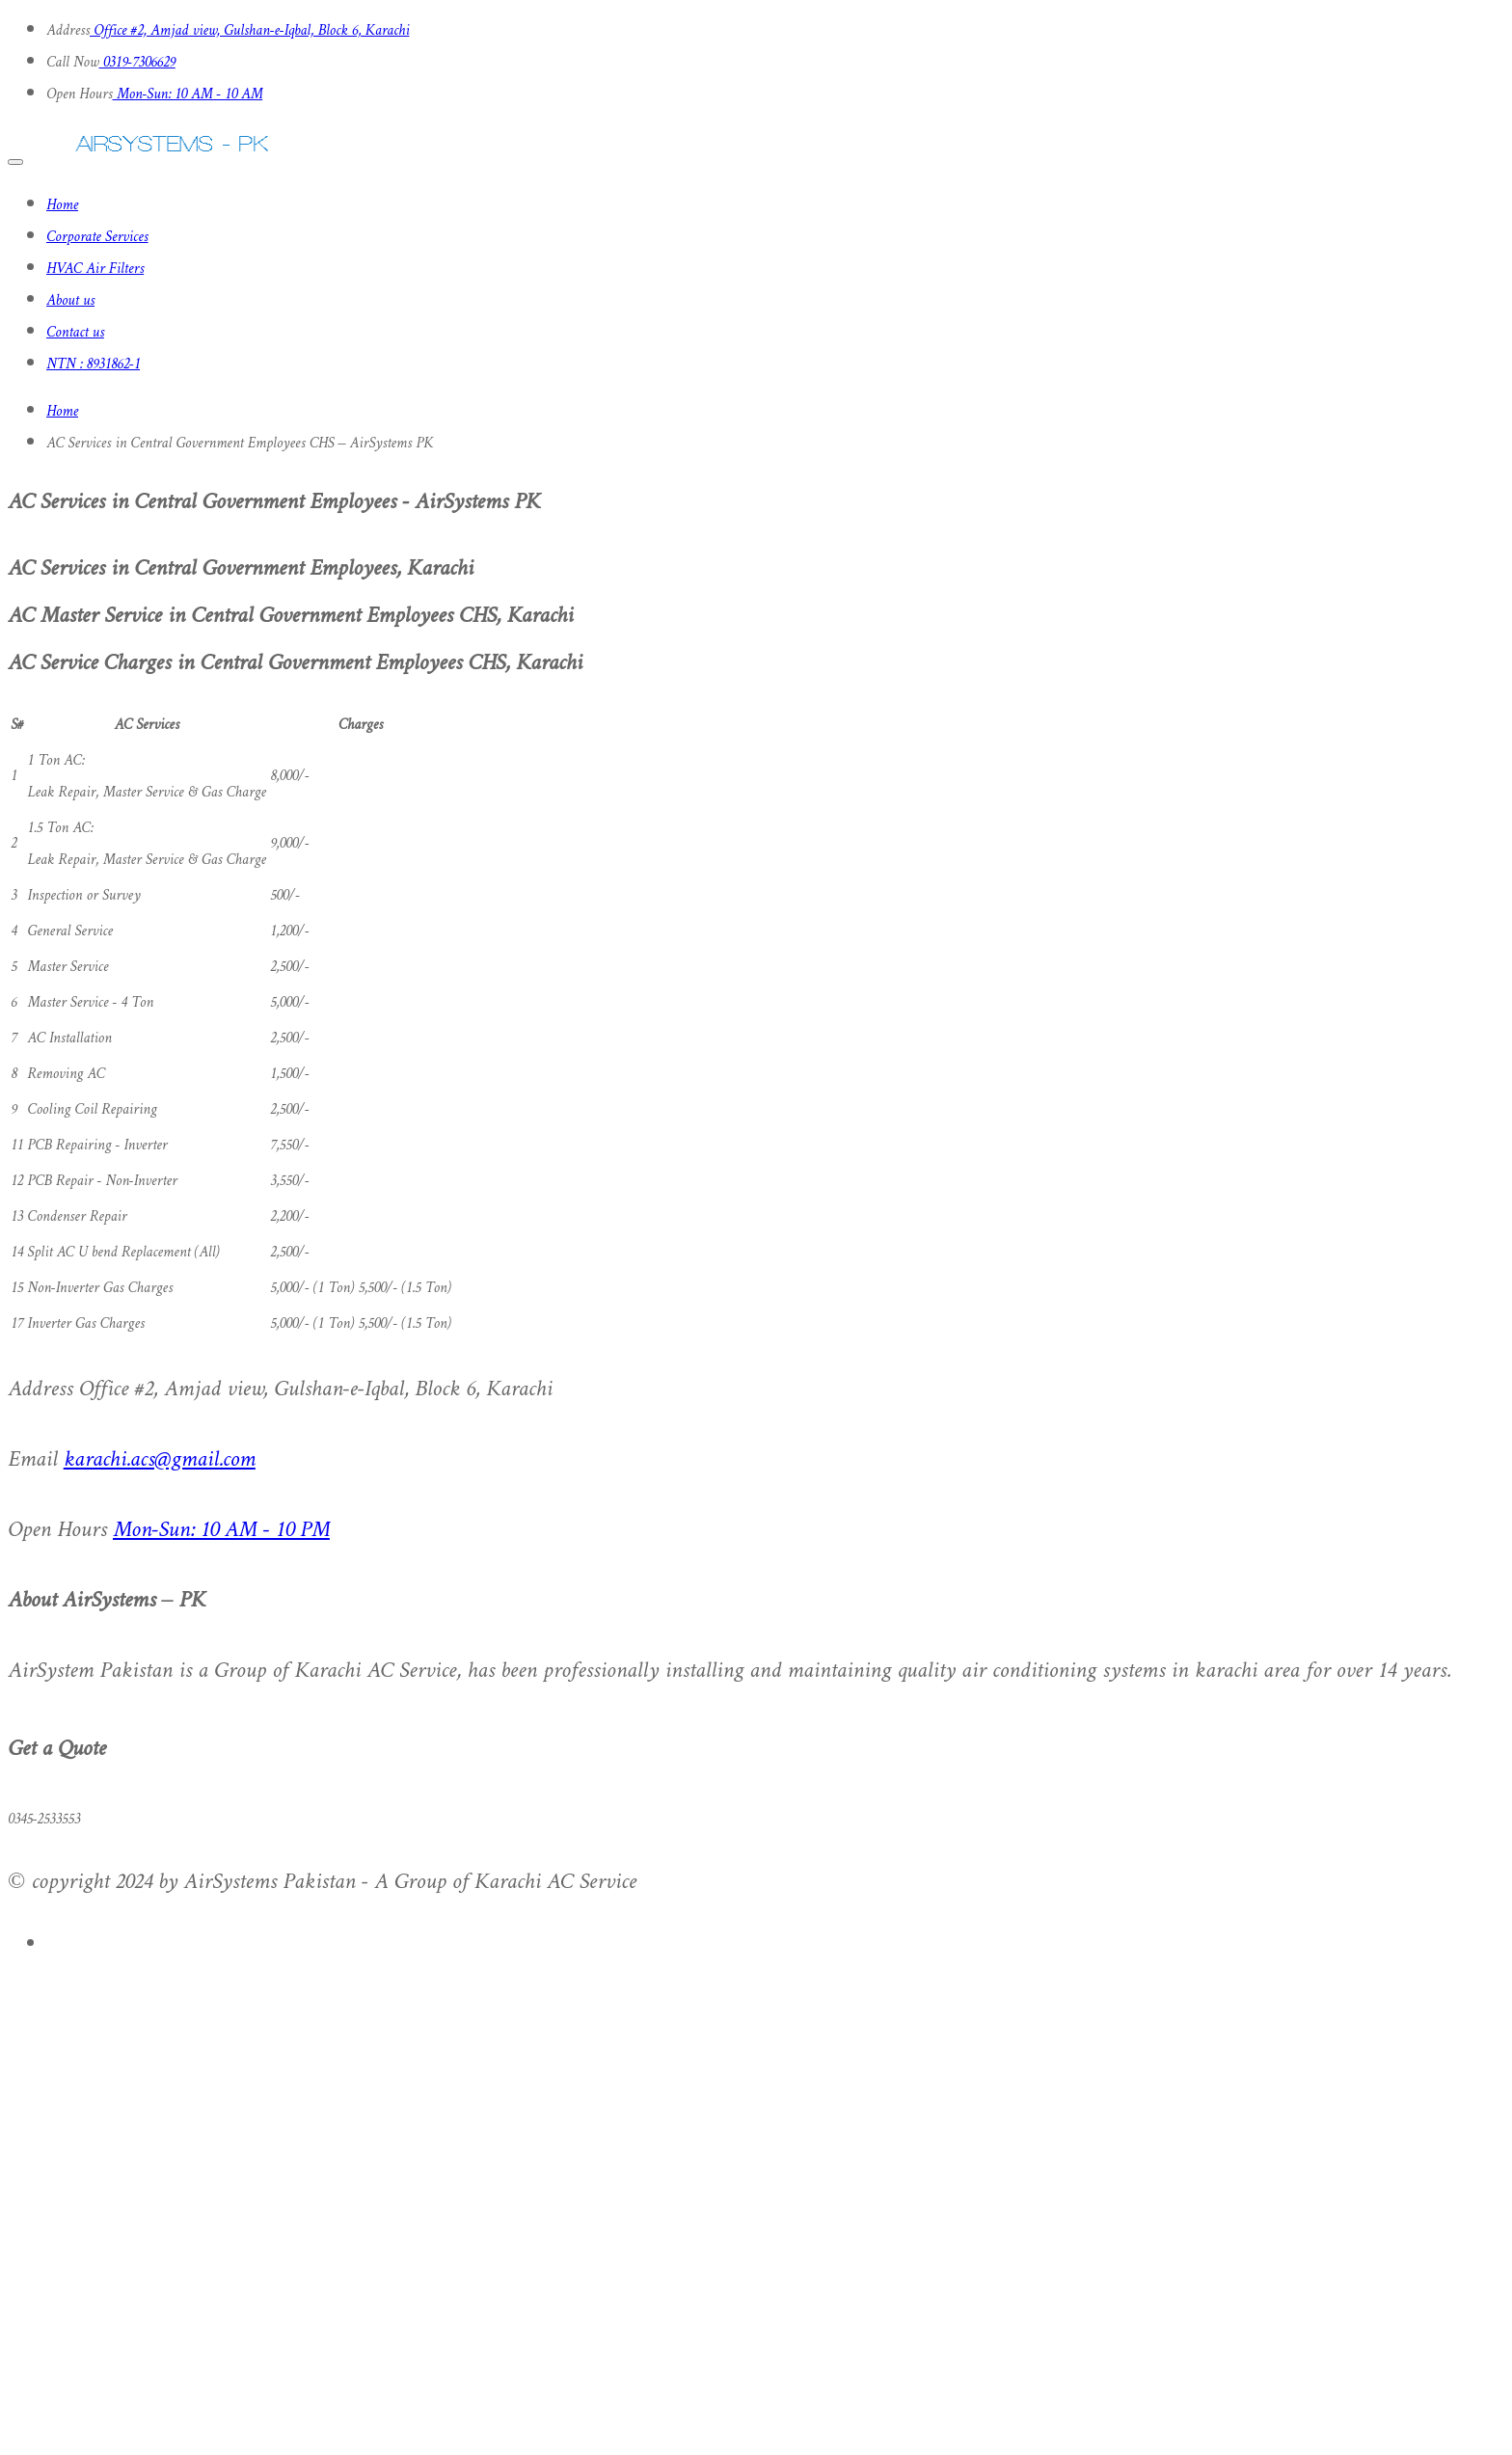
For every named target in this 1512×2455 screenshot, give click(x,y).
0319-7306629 (137, 63)
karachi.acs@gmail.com (160, 1460)
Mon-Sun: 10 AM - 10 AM (188, 95)
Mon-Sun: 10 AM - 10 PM (221, 1530)
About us (70, 301)
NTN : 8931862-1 (93, 365)
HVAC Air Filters (95, 269)
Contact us (75, 333)
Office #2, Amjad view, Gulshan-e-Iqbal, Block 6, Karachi (249, 31)
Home (62, 206)
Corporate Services (97, 238)
